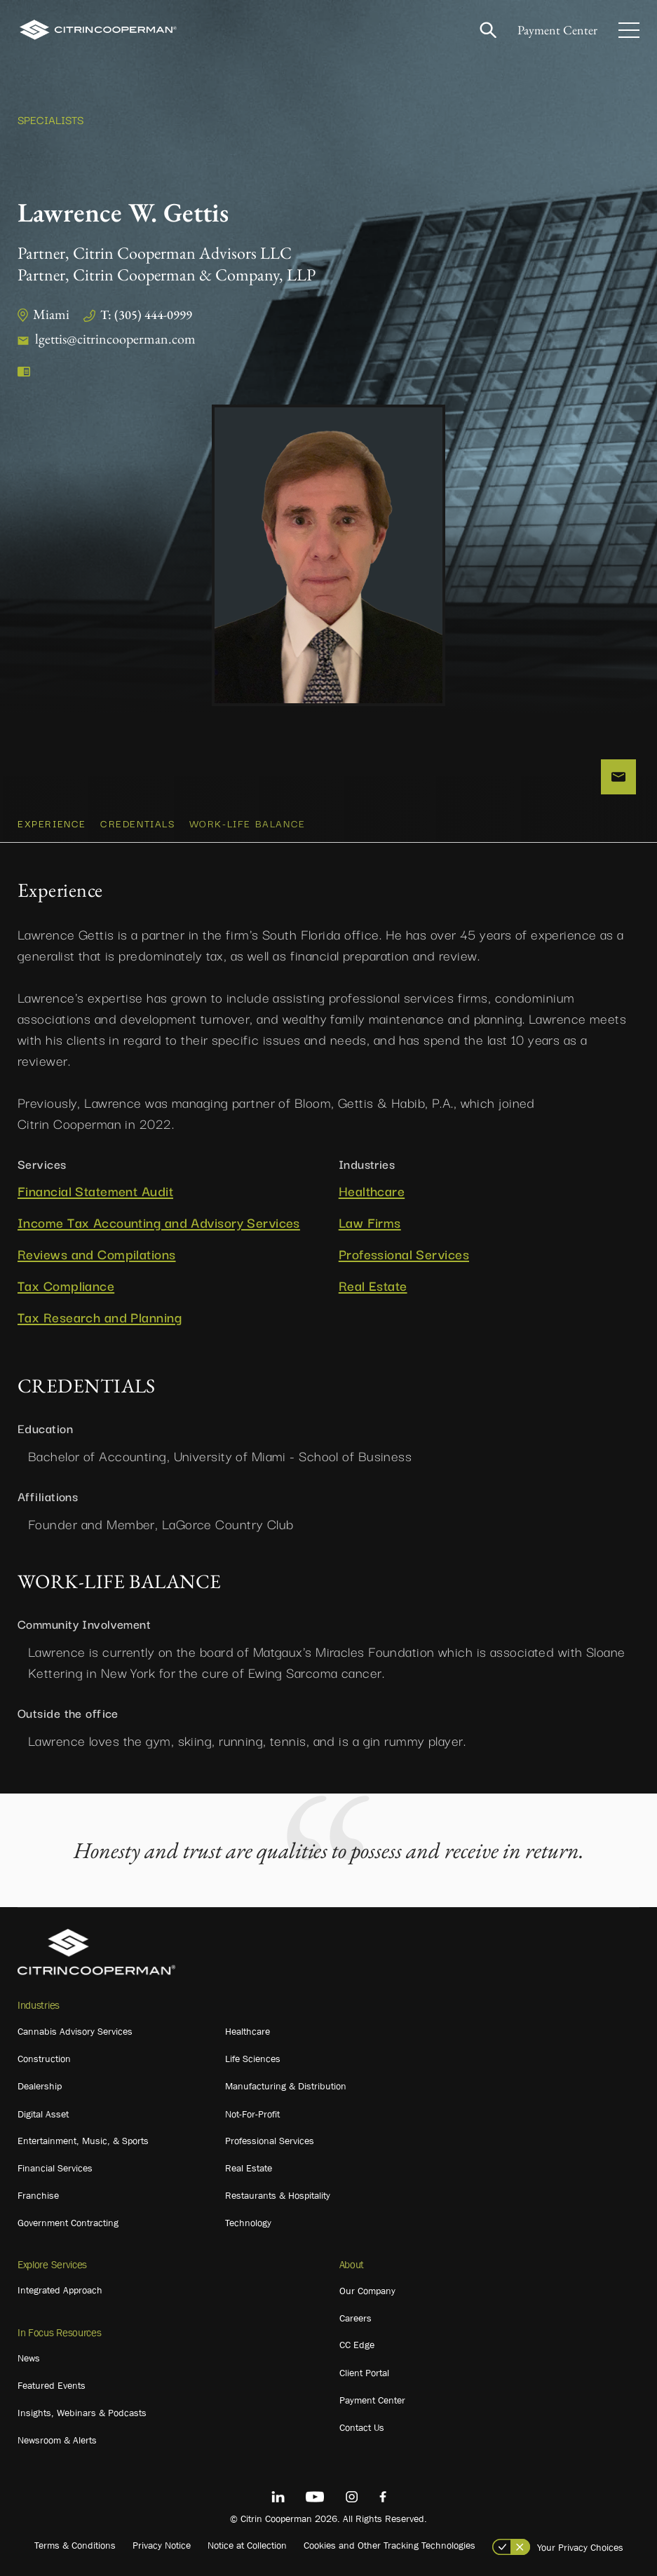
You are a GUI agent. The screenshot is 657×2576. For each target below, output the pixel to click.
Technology (248, 2222)
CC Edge (356, 2344)
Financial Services (55, 2168)
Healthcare (372, 1191)
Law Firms (370, 1222)
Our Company (367, 2290)
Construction (44, 2058)
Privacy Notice (162, 2545)
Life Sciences (252, 2058)
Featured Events (52, 2385)
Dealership (40, 2086)
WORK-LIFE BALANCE (247, 823)
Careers (355, 2318)
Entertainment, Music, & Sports (83, 2140)
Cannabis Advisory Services (75, 2031)
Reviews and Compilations (97, 1254)
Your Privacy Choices (580, 2547)
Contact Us (361, 2427)
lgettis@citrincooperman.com (115, 339)
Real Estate (373, 1285)
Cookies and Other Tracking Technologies (389, 2545)
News (29, 2358)
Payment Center (557, 30)
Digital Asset (43, 2114)
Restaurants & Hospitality (277, 2195)
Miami (51, 314)
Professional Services (404, 1254)
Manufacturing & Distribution (285, 2086)
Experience (52, 823)
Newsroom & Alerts (57, 2440)
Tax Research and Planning (100, 1317)
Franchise (38, 2195)
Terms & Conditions (75, 2545)
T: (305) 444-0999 (146, 314)
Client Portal (364, 2372)
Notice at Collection (247, 2545)
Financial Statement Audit (95, 1191)
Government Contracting (68, 2222)
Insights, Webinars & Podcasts (82, 2412)
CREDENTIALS (137, 823)
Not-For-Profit (252, 2114)
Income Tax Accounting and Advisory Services (159, 1222)
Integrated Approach (60, 2290)
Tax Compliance (66, 1285)
